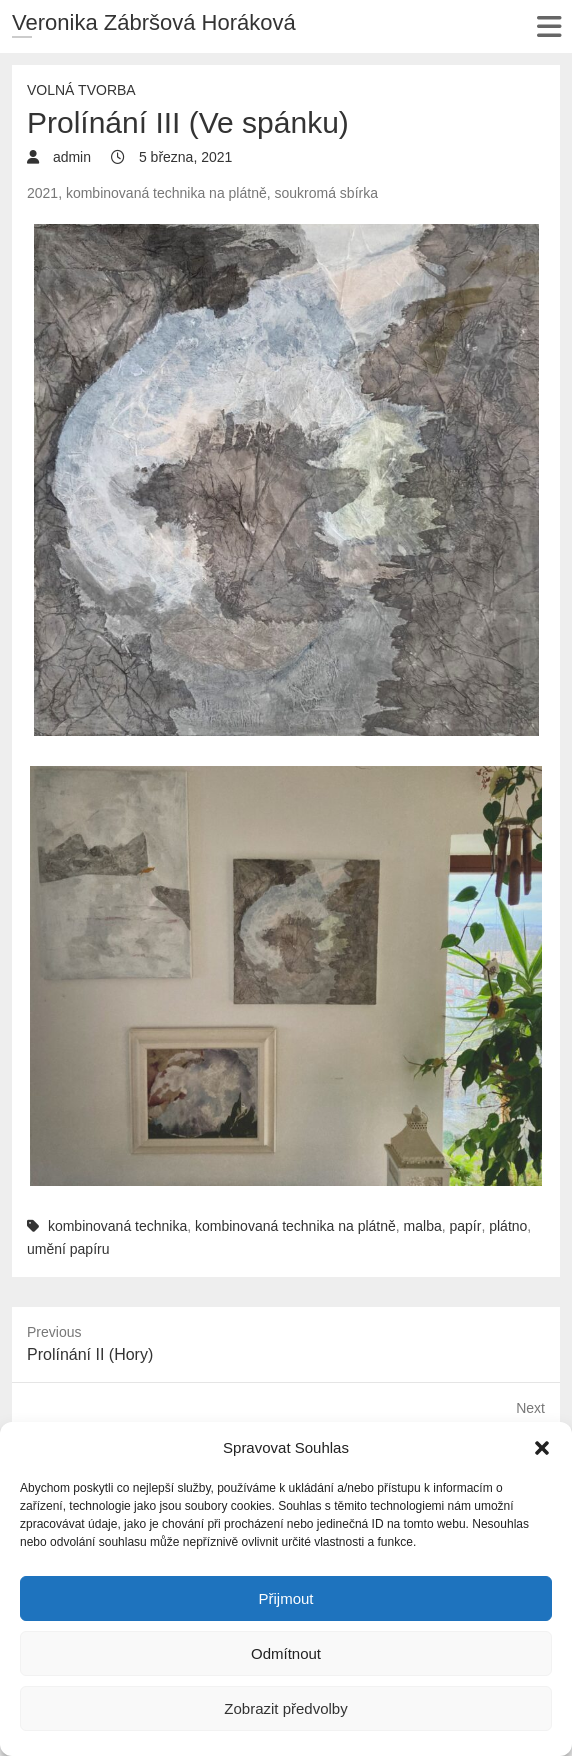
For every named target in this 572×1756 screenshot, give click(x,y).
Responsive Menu (548, 26)
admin (70, 157)
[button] (542, 1448)
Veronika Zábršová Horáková (154, 22)
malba (423, 1226)
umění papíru (68, 1249)
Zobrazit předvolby (285, 1708)
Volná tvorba (81, 90)
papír (466, 1226)
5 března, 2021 (183, 157)
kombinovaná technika (117, 1226)
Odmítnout (286, 1653)
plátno (508, 1226)
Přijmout (285, 1598)
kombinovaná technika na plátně (295, 1226)
